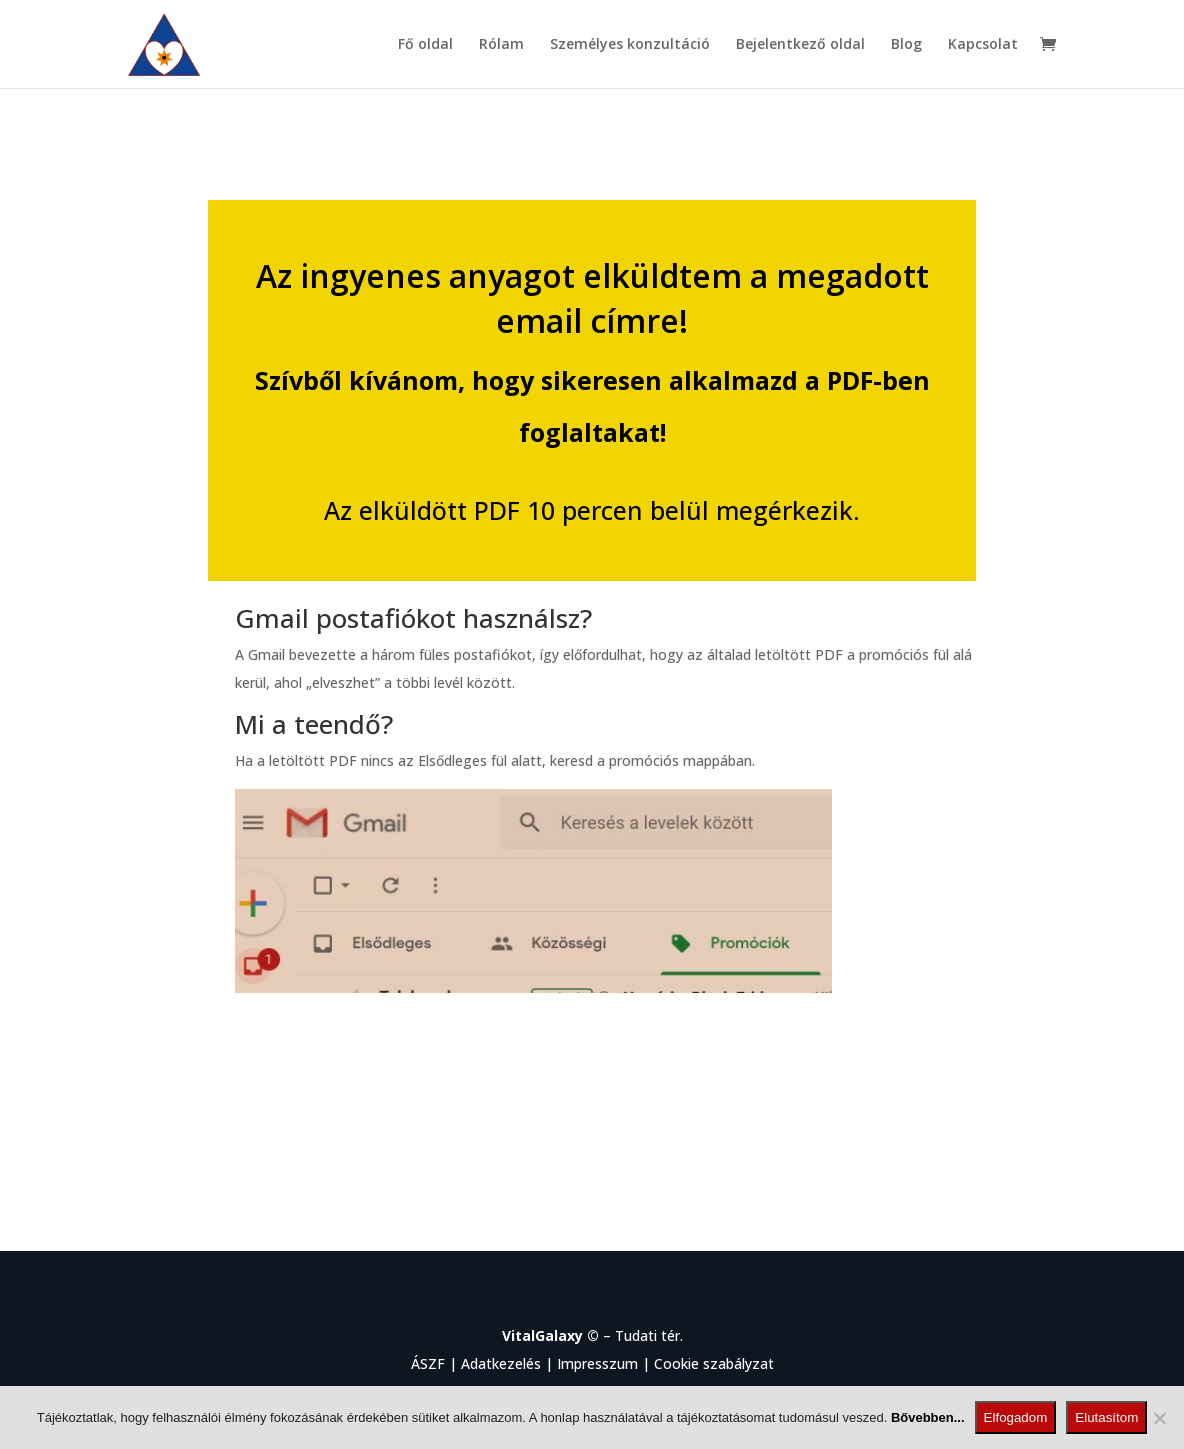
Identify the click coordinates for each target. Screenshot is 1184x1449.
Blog (906, 45)
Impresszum (597, 1363)
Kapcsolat (983, 45)
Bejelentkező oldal (800, 45)
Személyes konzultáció (630, 45)
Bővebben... (928, 1417)
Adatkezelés (501, 1363)
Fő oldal (425, 45)
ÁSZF (428, 1363)
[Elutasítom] (1159, 1418)
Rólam (501, 45)
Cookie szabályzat (714, 1363)
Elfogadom (1016, 1417)
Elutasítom (1106, 1417)
